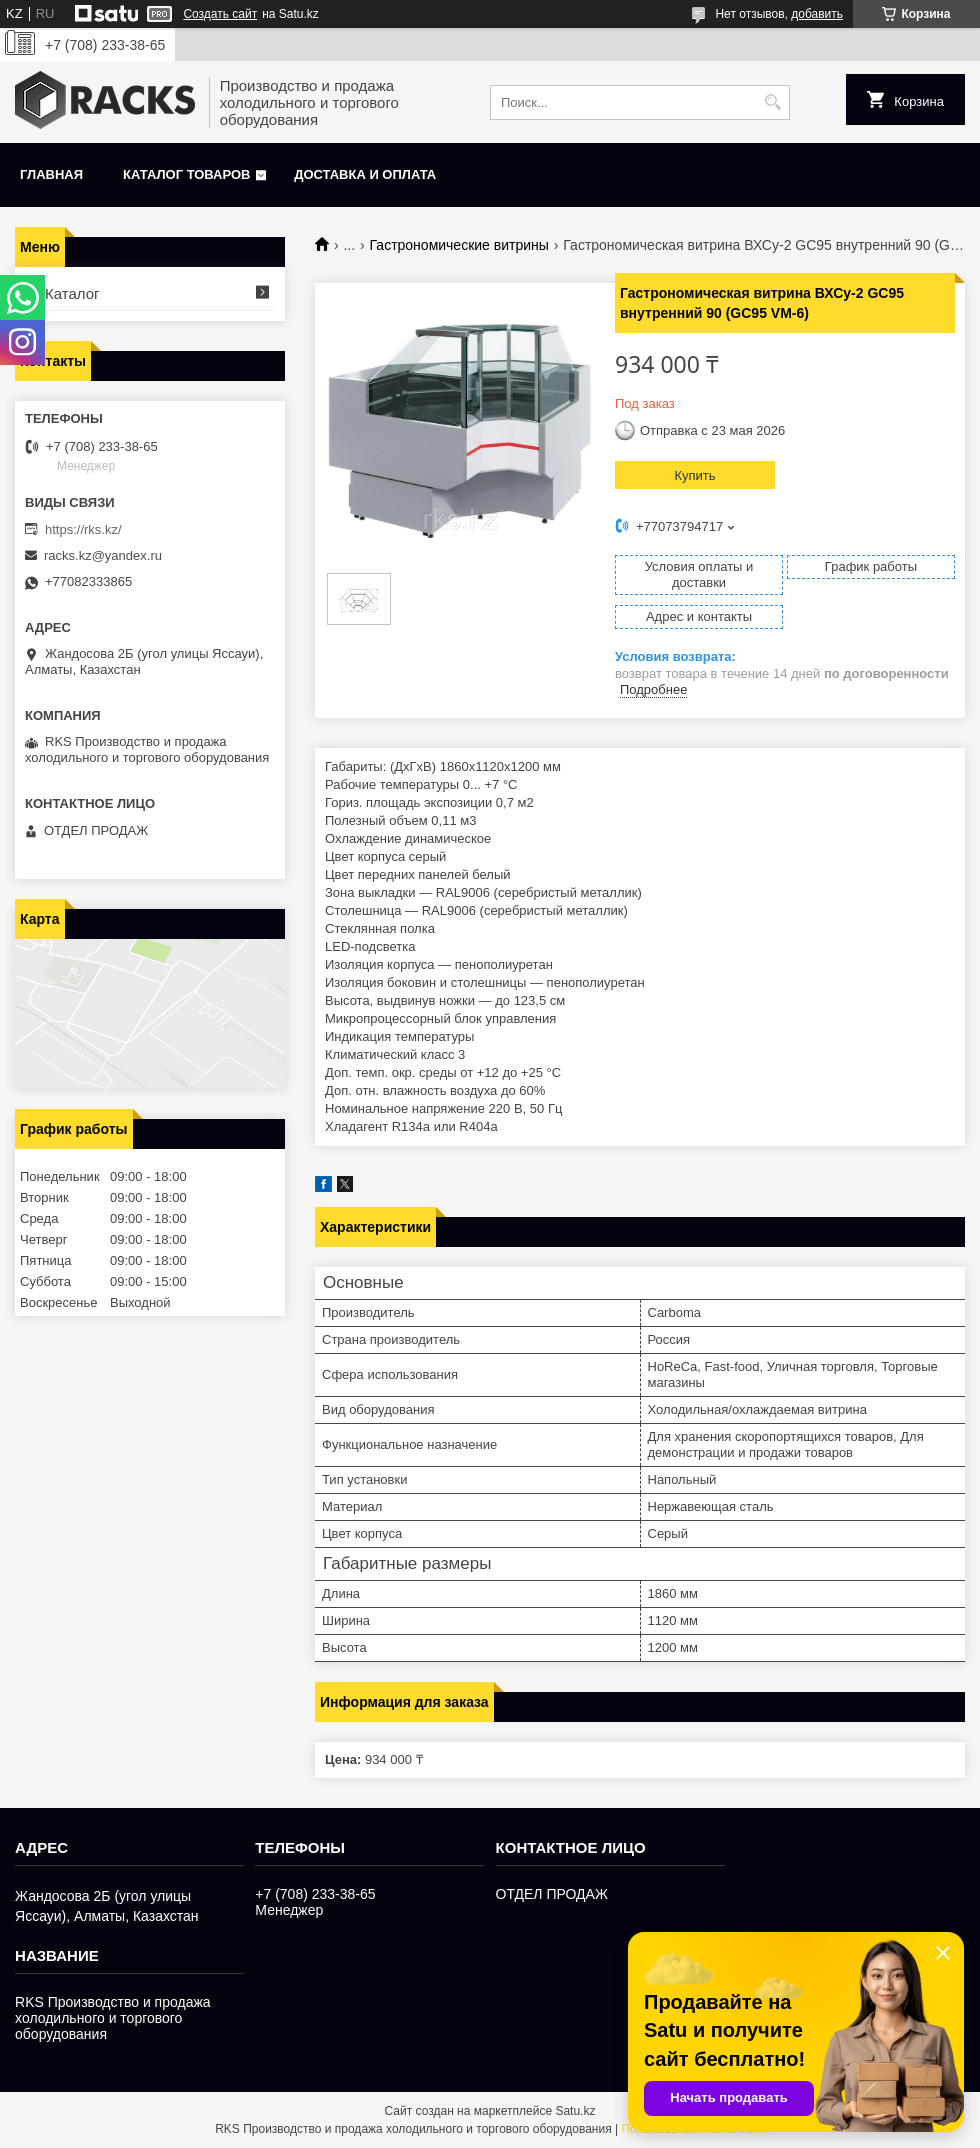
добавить (817, 14)
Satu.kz (575, 2111)
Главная (51, 174)
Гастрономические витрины (459, 245)
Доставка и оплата (365, 174)
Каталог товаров (186, 174)
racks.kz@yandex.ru (103, 555)
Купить (694, 475)
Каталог (72, 293)
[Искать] (772, 102)
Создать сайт (220, 14)
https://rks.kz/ (83, 529)
